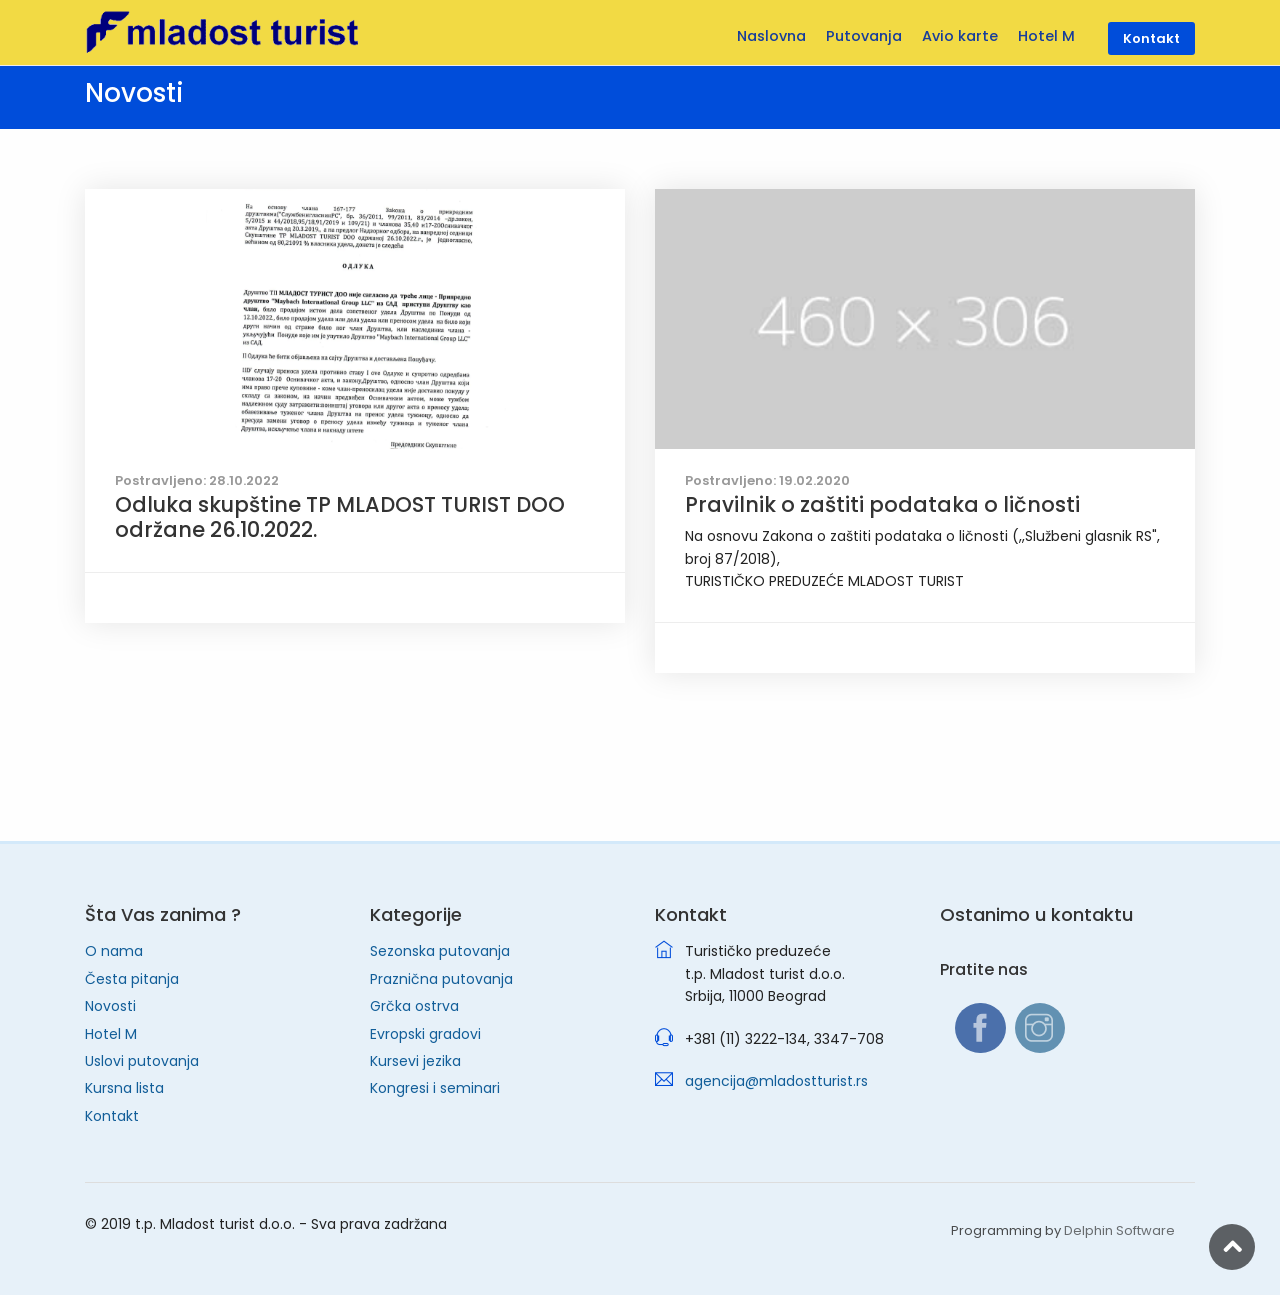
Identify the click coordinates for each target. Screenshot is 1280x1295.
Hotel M (111, 1034)
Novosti (110, 1006)
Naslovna (771, 36)
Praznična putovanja (441, 979)
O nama (114, 951)
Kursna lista (124, 1088)
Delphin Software (1119, 1230)
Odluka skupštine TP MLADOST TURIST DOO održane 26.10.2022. (340, 517)
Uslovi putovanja (142, 1061)
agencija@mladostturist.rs (776, 1081)
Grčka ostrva (414, 1006)
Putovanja (864, 36)
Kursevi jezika (415, 1061)
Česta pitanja (132, 979)
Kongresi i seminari (435, 1088)
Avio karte (960, 36)
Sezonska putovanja (440, 951)
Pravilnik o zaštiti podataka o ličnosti (882, 504)
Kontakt (112, 1116)
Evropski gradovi (425, 1034)
